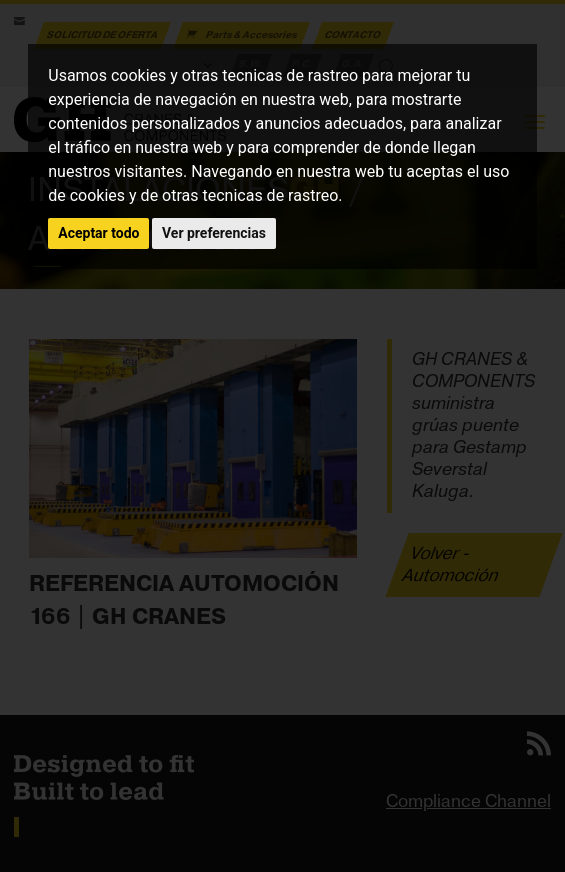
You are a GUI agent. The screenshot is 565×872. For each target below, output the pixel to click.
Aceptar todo (98, 233)
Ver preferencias (214, 233)
